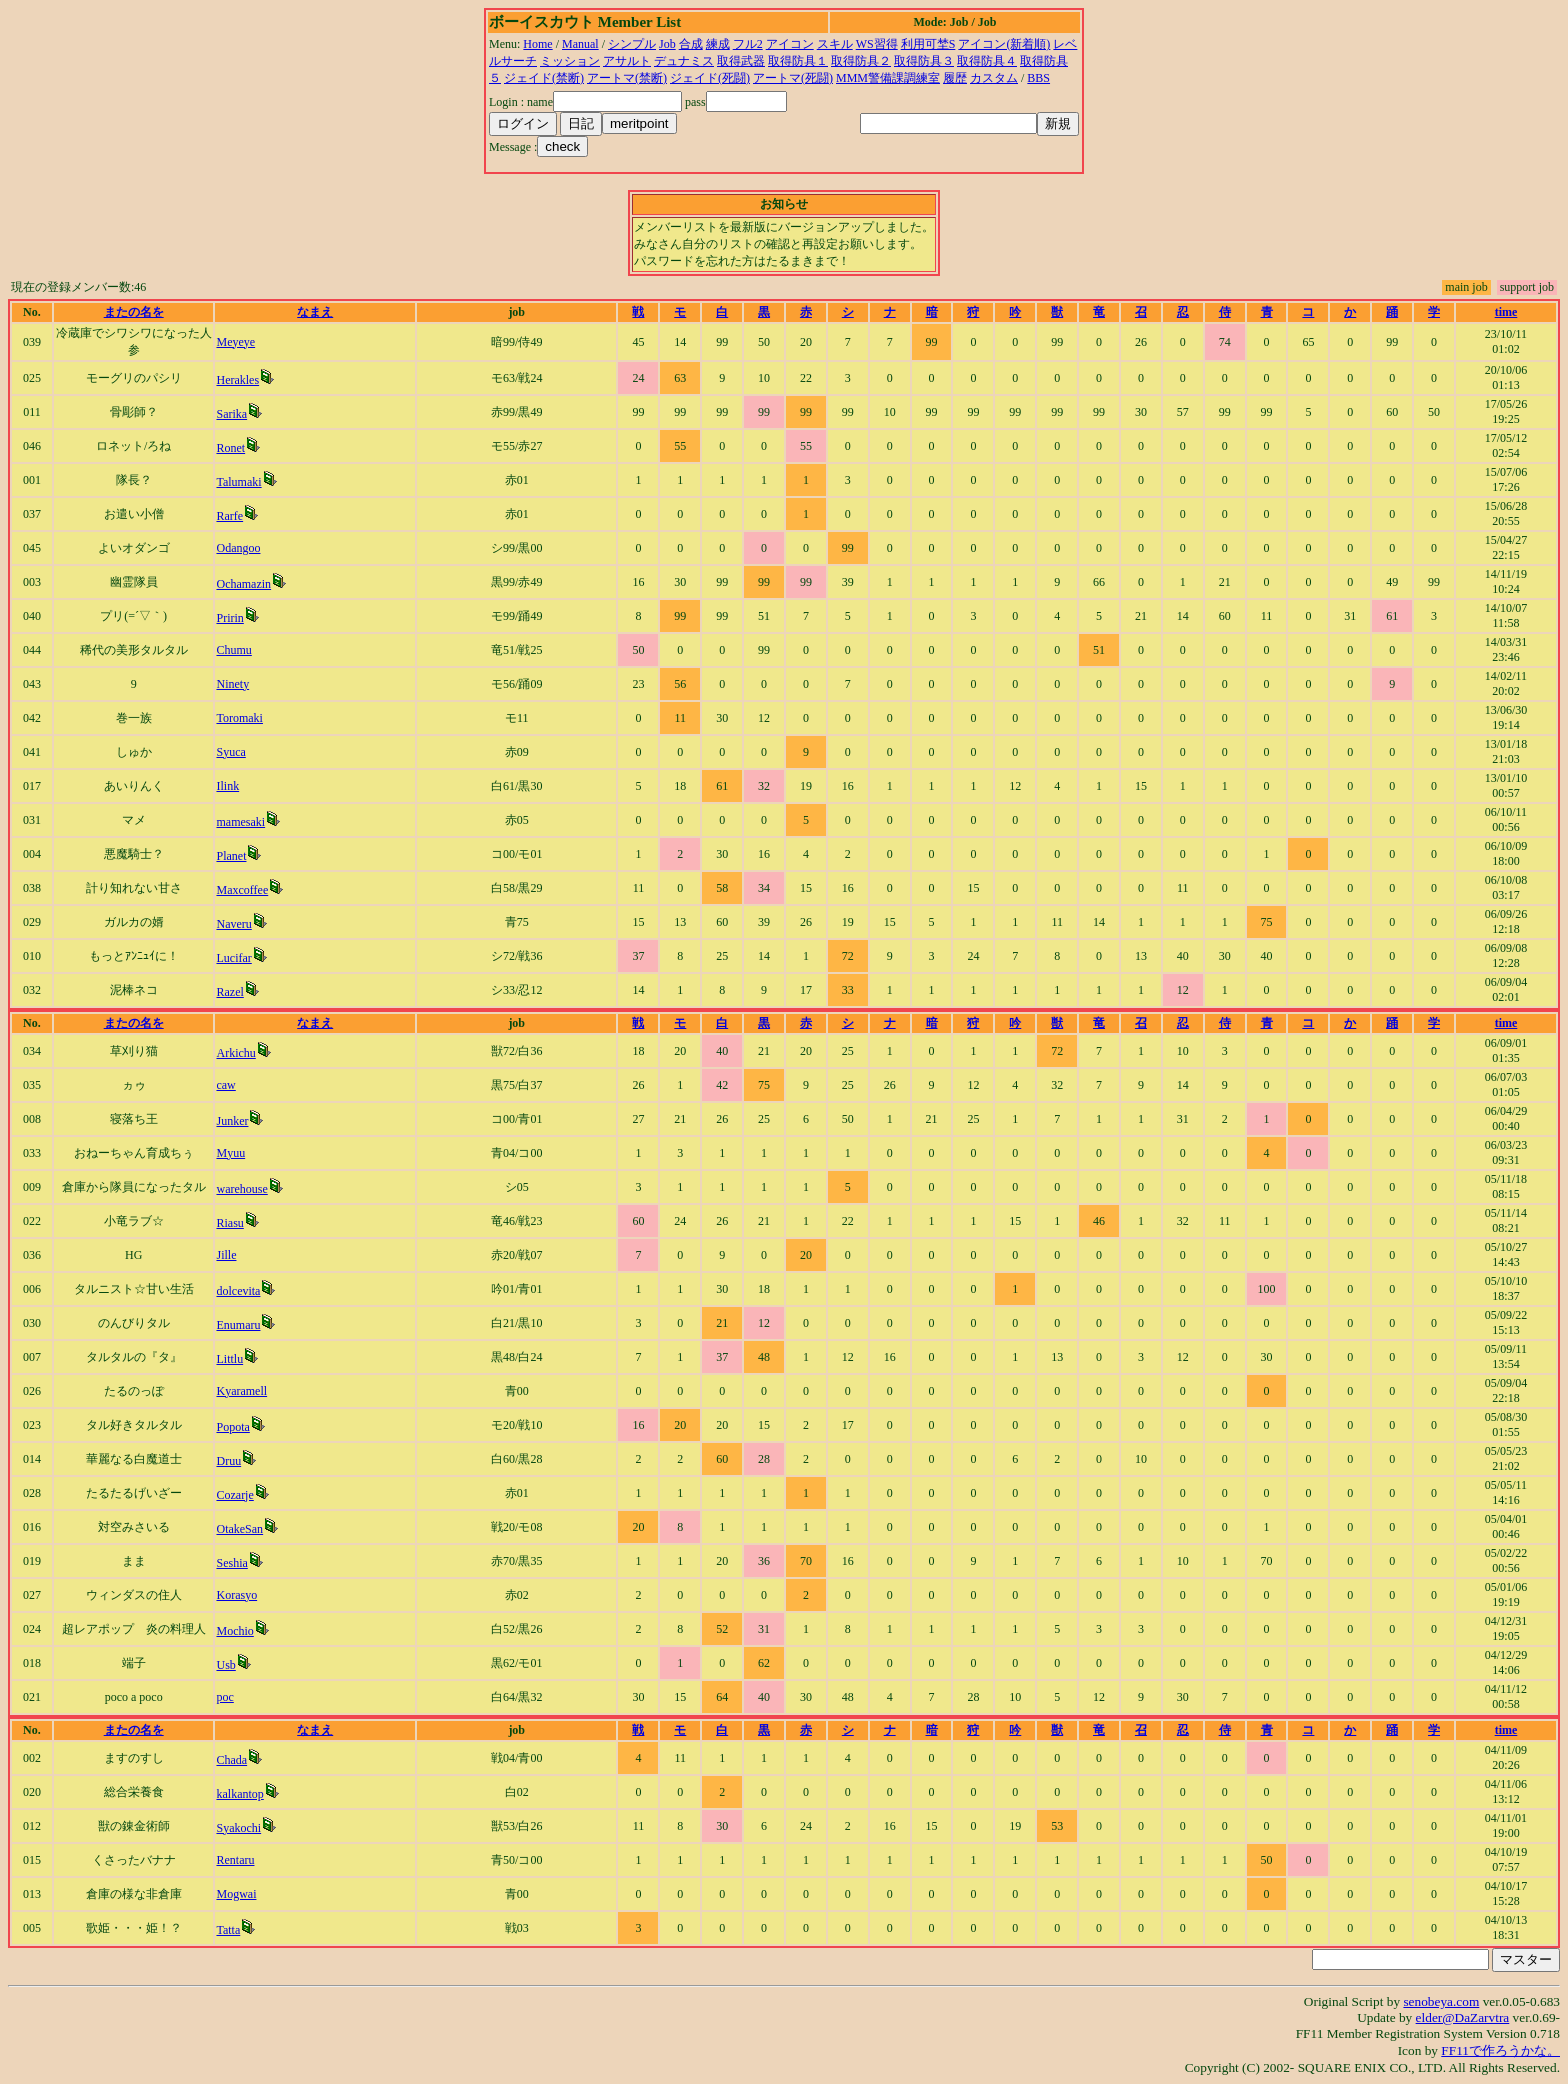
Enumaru (238, 1325)
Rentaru (235, 1860)
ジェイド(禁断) (544, 78)
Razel (229, 992)
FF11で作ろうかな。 (1500, 2050)
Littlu (229, 1359)
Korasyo (236, 1595)
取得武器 (741, 61)
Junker (232, 1121)
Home (537, 44)
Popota (232, 1427)
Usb (225, 1665)
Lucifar (233, 958)
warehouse (241, 1189)
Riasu (229, 1223)
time (1506, 312)
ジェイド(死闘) (710, 78)
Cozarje (234, 1495)
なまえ (315, 312)
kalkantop (239, 1794)
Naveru (233, 924)
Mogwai (236, 1894)
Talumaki (238, 482)
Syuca (230, 752)
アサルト (627, 61)
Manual (580, 44)
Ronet (230, 448)
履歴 (955, 78)
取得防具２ (861, 61)
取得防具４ (987, 61)
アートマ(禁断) (627, 78)
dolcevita (238, 1291)
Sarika (231, 414)
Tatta (228, 1930)
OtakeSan (239, 1529)
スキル (835, 44)
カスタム (994, 78)
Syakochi (238, 1828)
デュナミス (684, 61)
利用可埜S (928, 44)
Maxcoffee (242, 890)
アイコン (790, 44)
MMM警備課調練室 (888, 78)
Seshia (231, 1563)
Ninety (232, 684)
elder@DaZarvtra (1463, 2017)
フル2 (748, 44)
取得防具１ (798, 61)
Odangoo (238, 548)
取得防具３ (924, 61)
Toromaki (239, 718)
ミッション (570, 61)
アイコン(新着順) (1004, 44)
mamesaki (240, 822)
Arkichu (235, 1053)
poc (224, 1697)
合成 (691, 44)
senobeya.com (1441, 2001)
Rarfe (229, 516)
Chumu (233, 650)
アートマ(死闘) (793, 78)
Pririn (229, 618)
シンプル (632, 44)
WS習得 (877, 44)
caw (225, 1085)
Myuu (230, 1153)
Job (667, 44)
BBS (1038, 78)
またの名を (134, 312)
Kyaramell (241, 1391)
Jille (226, 1255)
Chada (231, 1760)
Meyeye (235, 342)
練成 (718, 44)
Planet (231, 856)
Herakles (237, 380)
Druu (228, 1461)
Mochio (234, 1631)
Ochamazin (243, 584)
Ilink (227, 786)
